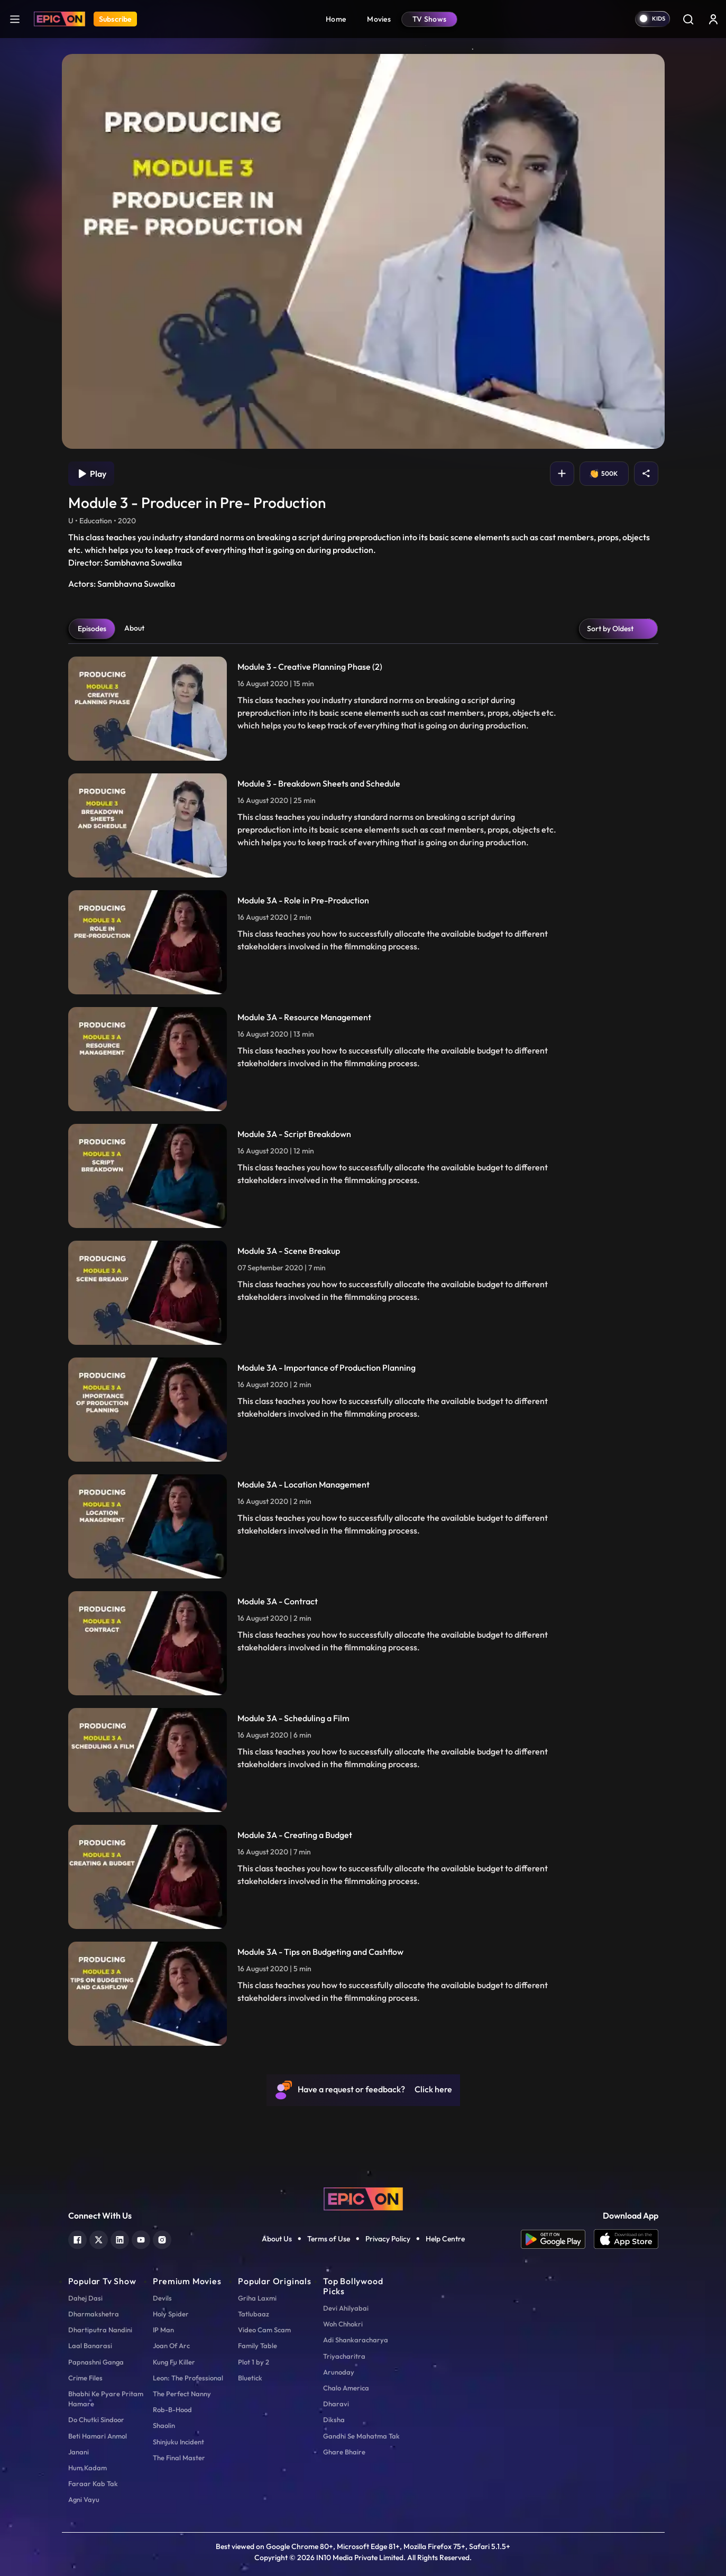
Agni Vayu (83, 2088)
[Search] (688, 19)
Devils (162, 1887)
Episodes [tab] (92, 218)
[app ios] (626, 1828)
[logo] (363, 1787)
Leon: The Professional (188, 1967)
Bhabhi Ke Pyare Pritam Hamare (105, 1988)
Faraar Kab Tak (93, 2073)
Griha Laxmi (257, 1887)
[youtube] (141, 1827)
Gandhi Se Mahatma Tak (361, 2025)
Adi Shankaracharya (355, 1929)
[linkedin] (120, 1827)
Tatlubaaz (253, 1903)
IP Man (163, 1919)
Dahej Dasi (85, 1887)
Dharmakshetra (93, 1903)
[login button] (713, 19)
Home (336, 19)
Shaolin (164, 2014)
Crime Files (85, 1967)
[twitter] (98, 1827)
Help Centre (445, 1828)
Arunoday (338, 1961)
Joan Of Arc (171, 1935)
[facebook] (77, 1827)
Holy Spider (171, 1903)
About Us (277, 1828)
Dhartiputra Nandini (100, 1919)
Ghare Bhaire (344, 2041)
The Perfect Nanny (182, 1983)
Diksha (334, 2009)
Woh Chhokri (343, 1913)
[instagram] (162, 1827)
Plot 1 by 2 (253, 1951)
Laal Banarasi (90, 1935)
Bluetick (250, 1967)
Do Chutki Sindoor (96, 2009)
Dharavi (336, 1993)
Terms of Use (328, 1828)
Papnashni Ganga (96, 1951)
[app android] (557, 1828)
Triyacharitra (344, 1945)
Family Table (257, 1935)
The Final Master (179, 2047)
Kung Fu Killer (174, 1951)
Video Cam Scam (264, 1919)
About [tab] (134, 218)
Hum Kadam (87, 2057)
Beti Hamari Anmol (97, 2025)
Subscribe (115, 19)
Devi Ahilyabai (346, 1897)
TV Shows (429, 19)
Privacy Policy (387, 1828)
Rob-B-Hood (172, 1999)
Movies (379, 19)
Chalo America (346, 1977)
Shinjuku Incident (178, 2031)
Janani (78, 2041)
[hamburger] (14, 19)
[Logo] (59, 19)
